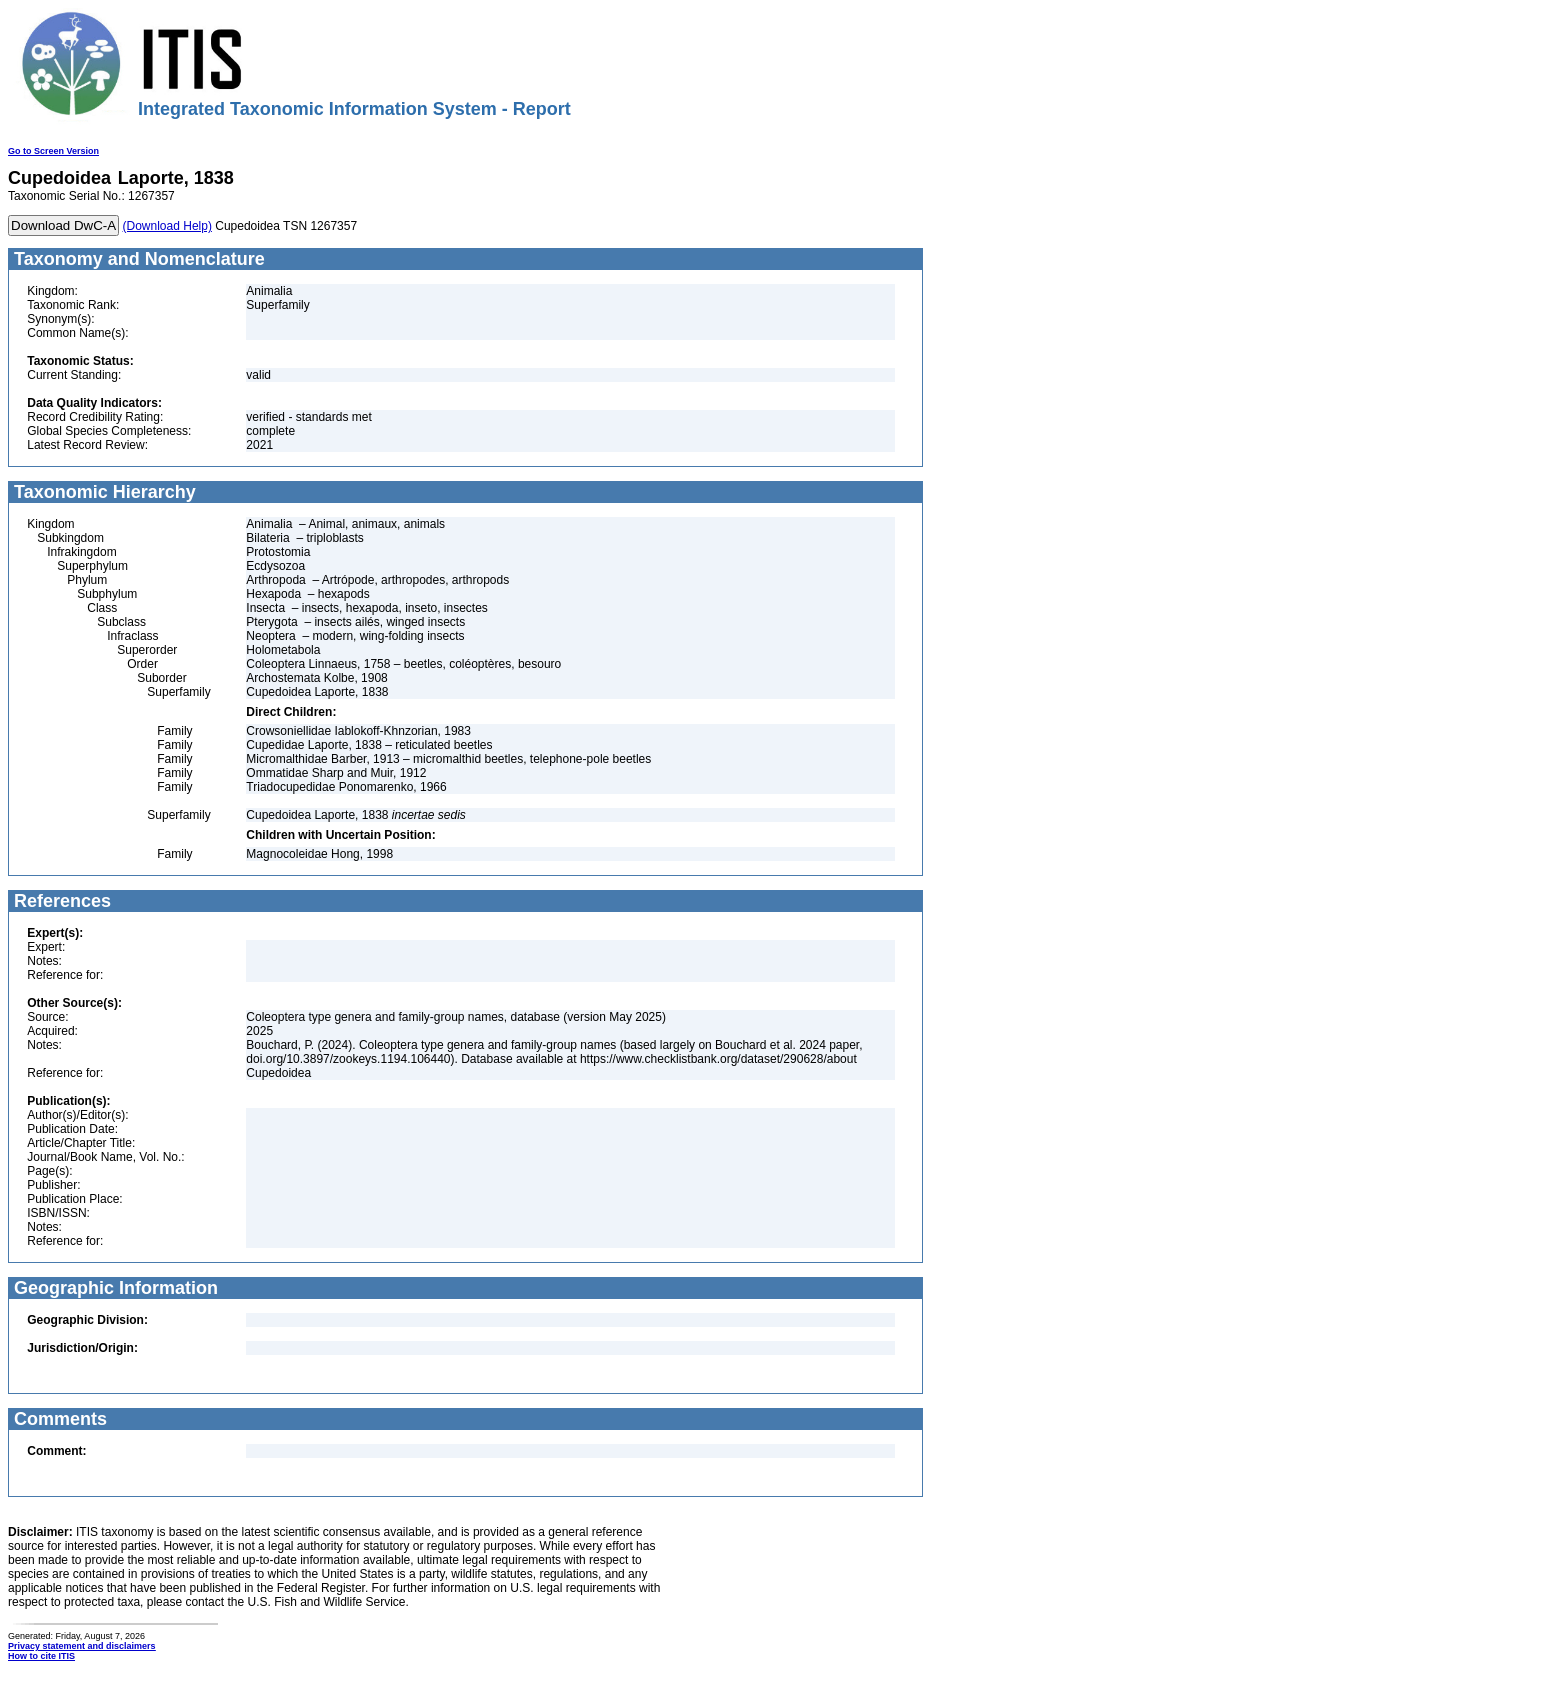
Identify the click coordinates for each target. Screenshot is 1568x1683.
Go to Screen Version (53, 151)
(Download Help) (167, 226)
